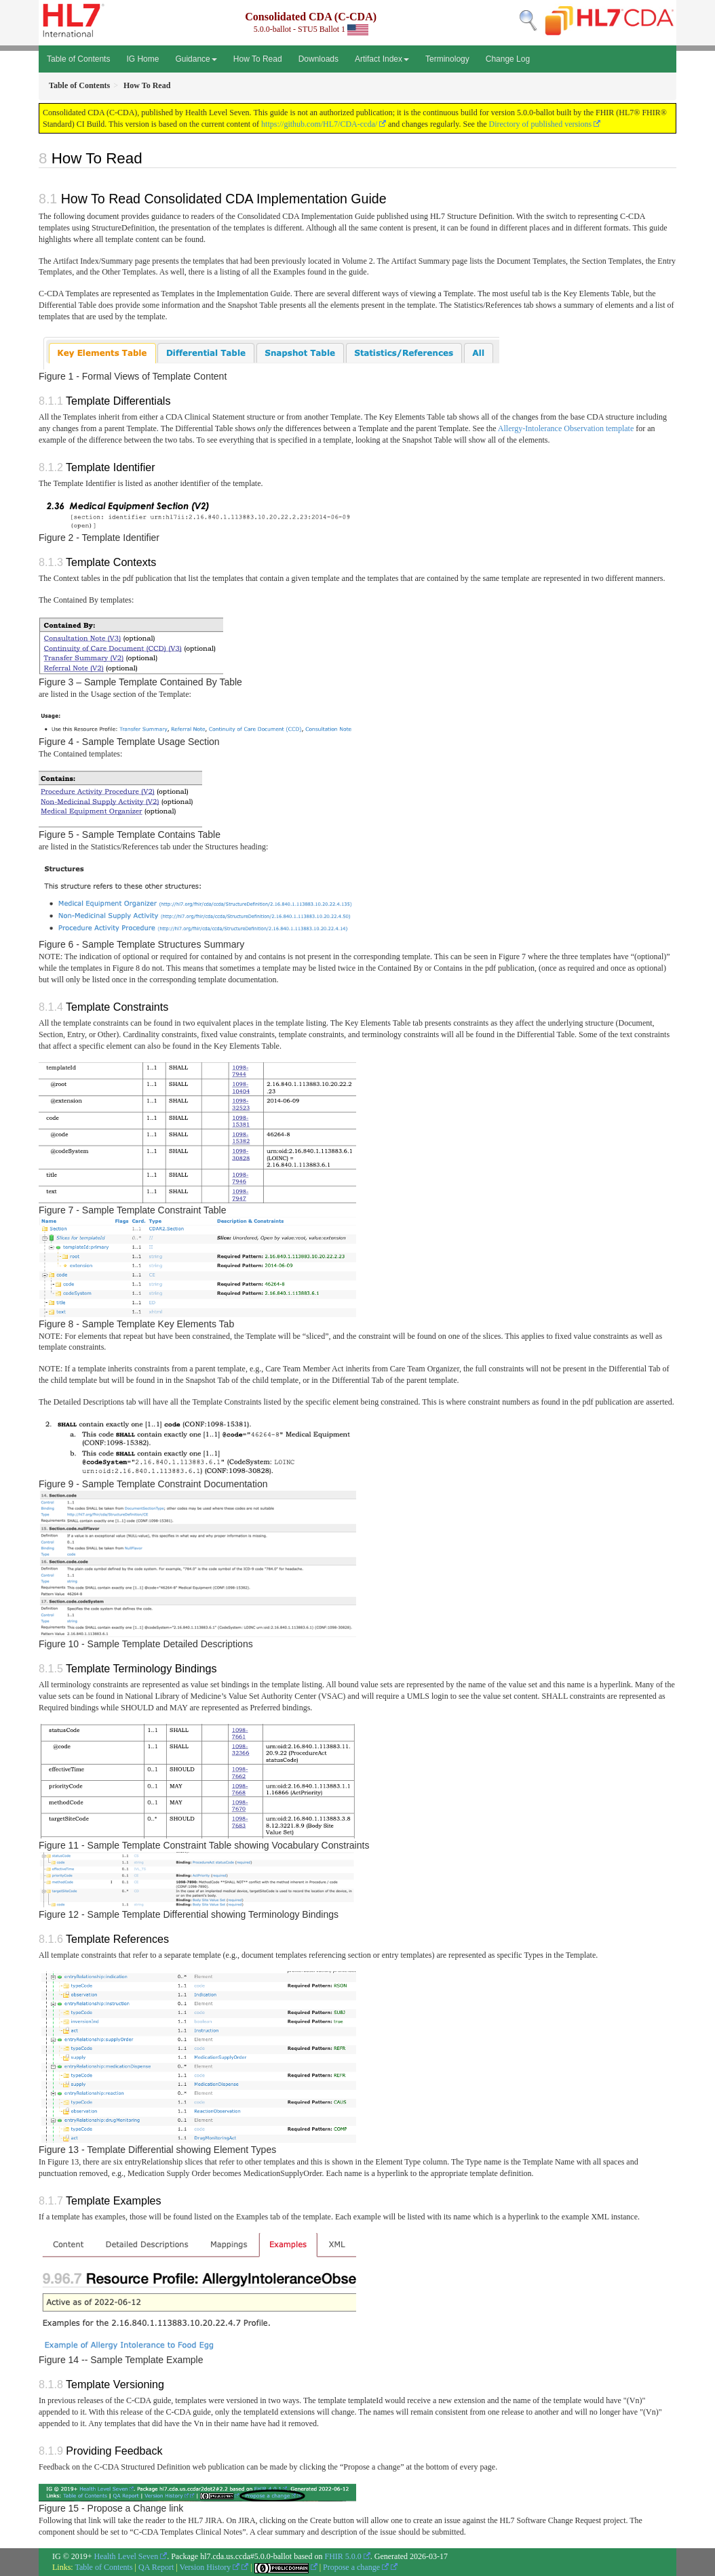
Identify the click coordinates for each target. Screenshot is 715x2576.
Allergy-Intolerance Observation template (566, 428)
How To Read (257, 59)
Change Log (508, 59)
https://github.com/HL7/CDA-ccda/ (319, 124)
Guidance (195, 59)
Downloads (318, 59)
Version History (210, 2567)
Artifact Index (382, 59)
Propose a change (356, 2567)
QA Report (156, 2567)
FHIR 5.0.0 (342, 2556)
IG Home (142, 59)
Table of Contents (78, 59)
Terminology (447, 59)
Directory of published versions (540, 124)
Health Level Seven (126, 2556)
